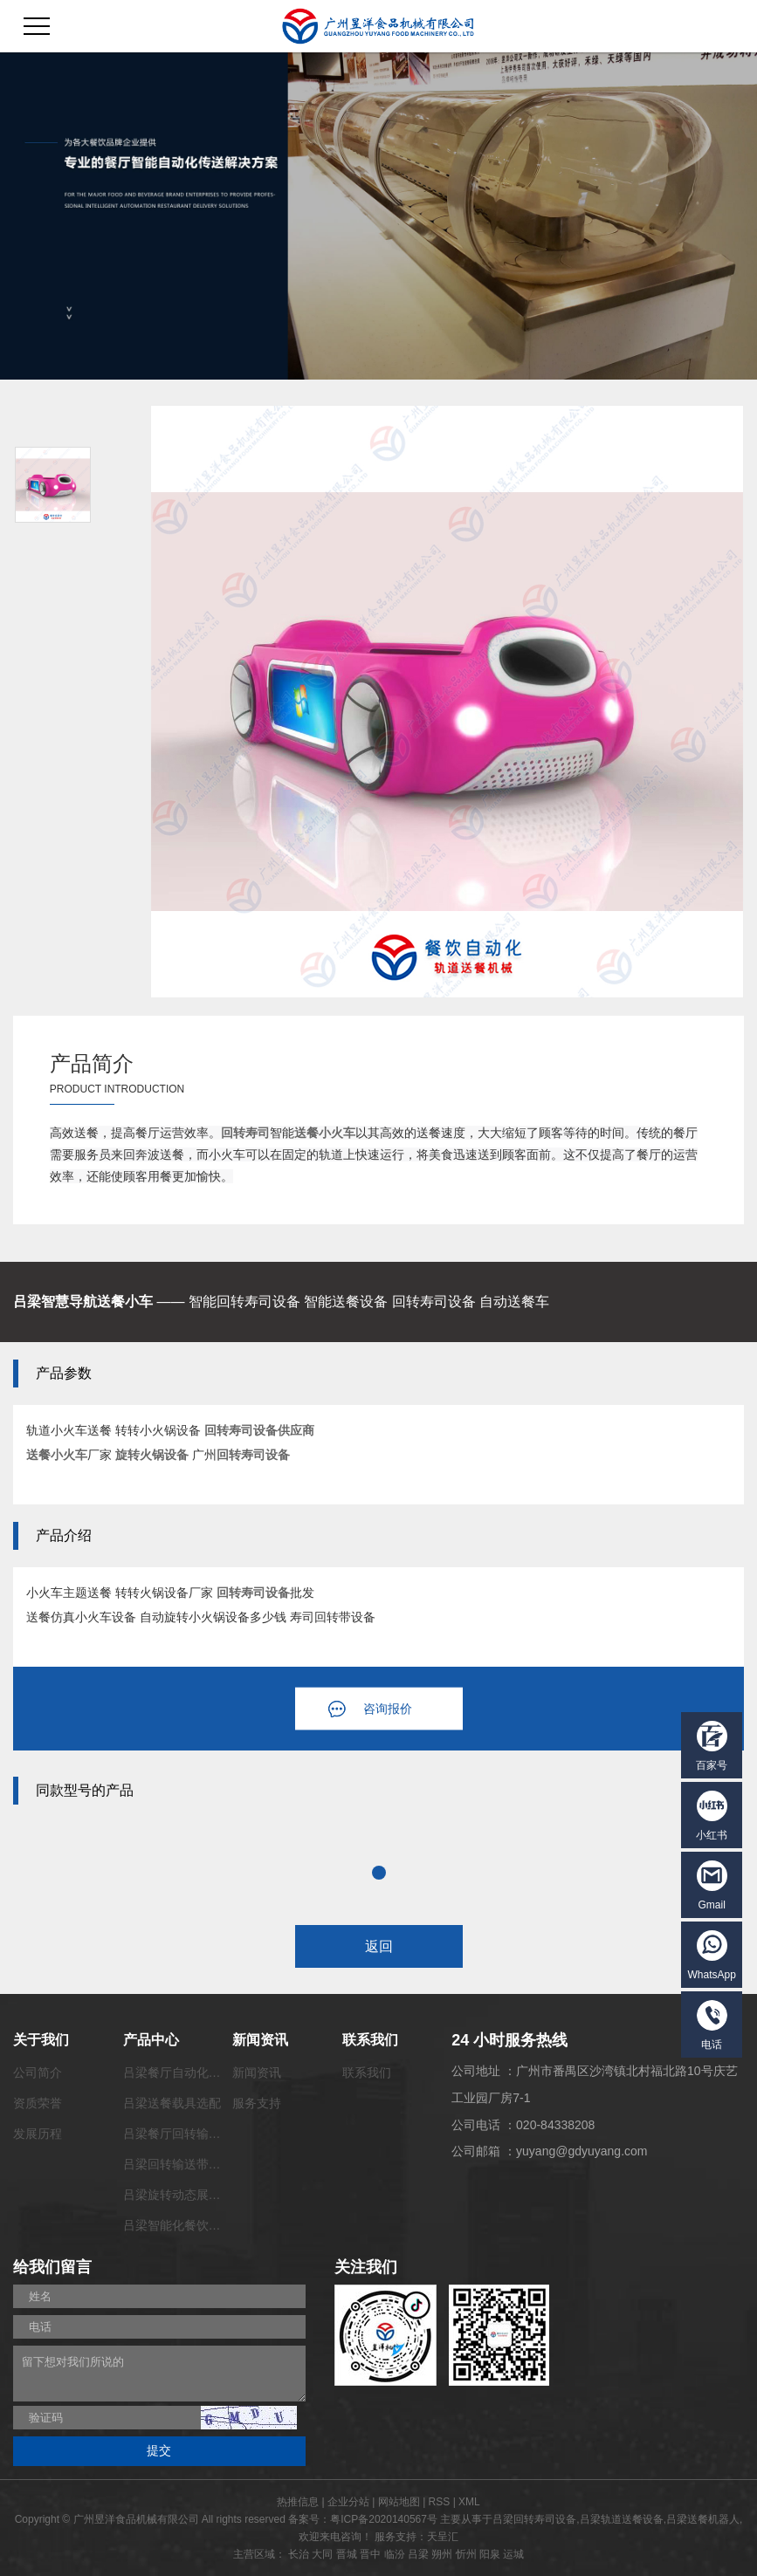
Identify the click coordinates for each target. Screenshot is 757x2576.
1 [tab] (379, 1873)
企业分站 (348, 2502)
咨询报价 (387, 1709)
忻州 (466, 2554)
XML (469, 2502)
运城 (513, 2554)
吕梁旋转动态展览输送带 (190, 2195)
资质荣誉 (37, 2103)
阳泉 (489, 2554)
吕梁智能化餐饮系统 (178, 2225)
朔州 (441, 2554)
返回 (379, 1946)
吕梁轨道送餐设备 (622, 2519)
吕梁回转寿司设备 (534, 2519)
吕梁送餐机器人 (703, 2519)
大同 (322, 2554)
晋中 (370, 2554)
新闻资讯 (256, 2072)
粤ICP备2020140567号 (383, 2519)
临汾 (394, 2554)
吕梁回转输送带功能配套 (190, 2164)
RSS (440, 2502)
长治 (298, 2554)
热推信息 (298, 2502)
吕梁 (418, 2554)
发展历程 (37, 2134)
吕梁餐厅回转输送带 (178, 2134)
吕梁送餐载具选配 (172, 2103)
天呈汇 (442, 2537)
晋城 (346, 2554)
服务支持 (256, 2103)
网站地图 (399, 2502)
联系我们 (366, 2072)
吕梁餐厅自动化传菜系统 (190, 2072)
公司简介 (37, 2072)
